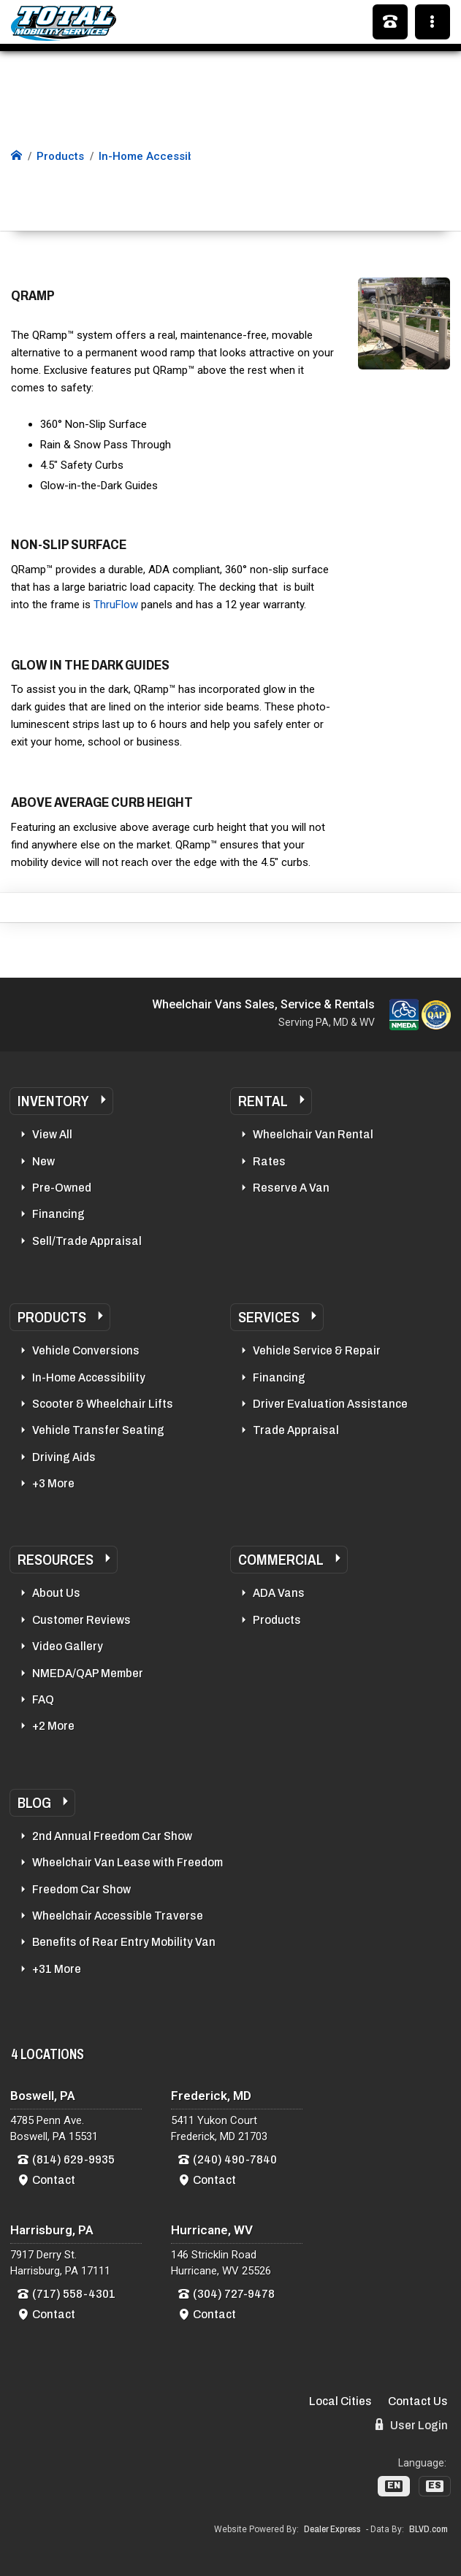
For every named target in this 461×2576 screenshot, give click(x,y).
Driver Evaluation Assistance (330, 1404)
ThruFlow (116, 604)
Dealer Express (332, 2529)
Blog (34, 1803)
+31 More (56, 1969)
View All (52, 1134)
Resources (56, 1560)
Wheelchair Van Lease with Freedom (127, 1862)
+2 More (53, 1726)
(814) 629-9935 (73, 2159)
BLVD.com (428, 2529)
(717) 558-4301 (73, 2294)
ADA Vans (279, 1593)
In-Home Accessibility (88, 1377)
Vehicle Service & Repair (317, 1350)
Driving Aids (64, 1457)
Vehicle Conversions (86, 1350)
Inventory (53, 1101)
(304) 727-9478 (234, 2294)
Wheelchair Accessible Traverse (117, 1916)
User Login (412, 2425)
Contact (53, 2180)
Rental (263, 1101)
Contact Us (418, 2401)
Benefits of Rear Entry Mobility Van (124, 1942)
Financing (58, 1214)
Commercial (281, 1560)
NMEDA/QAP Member (87, 1673)
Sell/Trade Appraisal (87, 1241)
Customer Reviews (81, 1620)
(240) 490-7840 (235, 2159)
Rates (269, 1161)
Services (269, 1317)
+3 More (53, 1483)
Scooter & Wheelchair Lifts (102, 1404)
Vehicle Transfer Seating (98, 1430)
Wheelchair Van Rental (313, 1134)
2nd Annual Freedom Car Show (112, 1836)
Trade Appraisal (296, 1430)
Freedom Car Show (81, 1889)
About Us (56, 1593)
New (43, 1161)
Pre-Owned (61, 1188)
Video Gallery (67, 1646)
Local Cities (340, 2401)
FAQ (43, 1699)
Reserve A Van (291, 1188)
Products (52, 1317)
